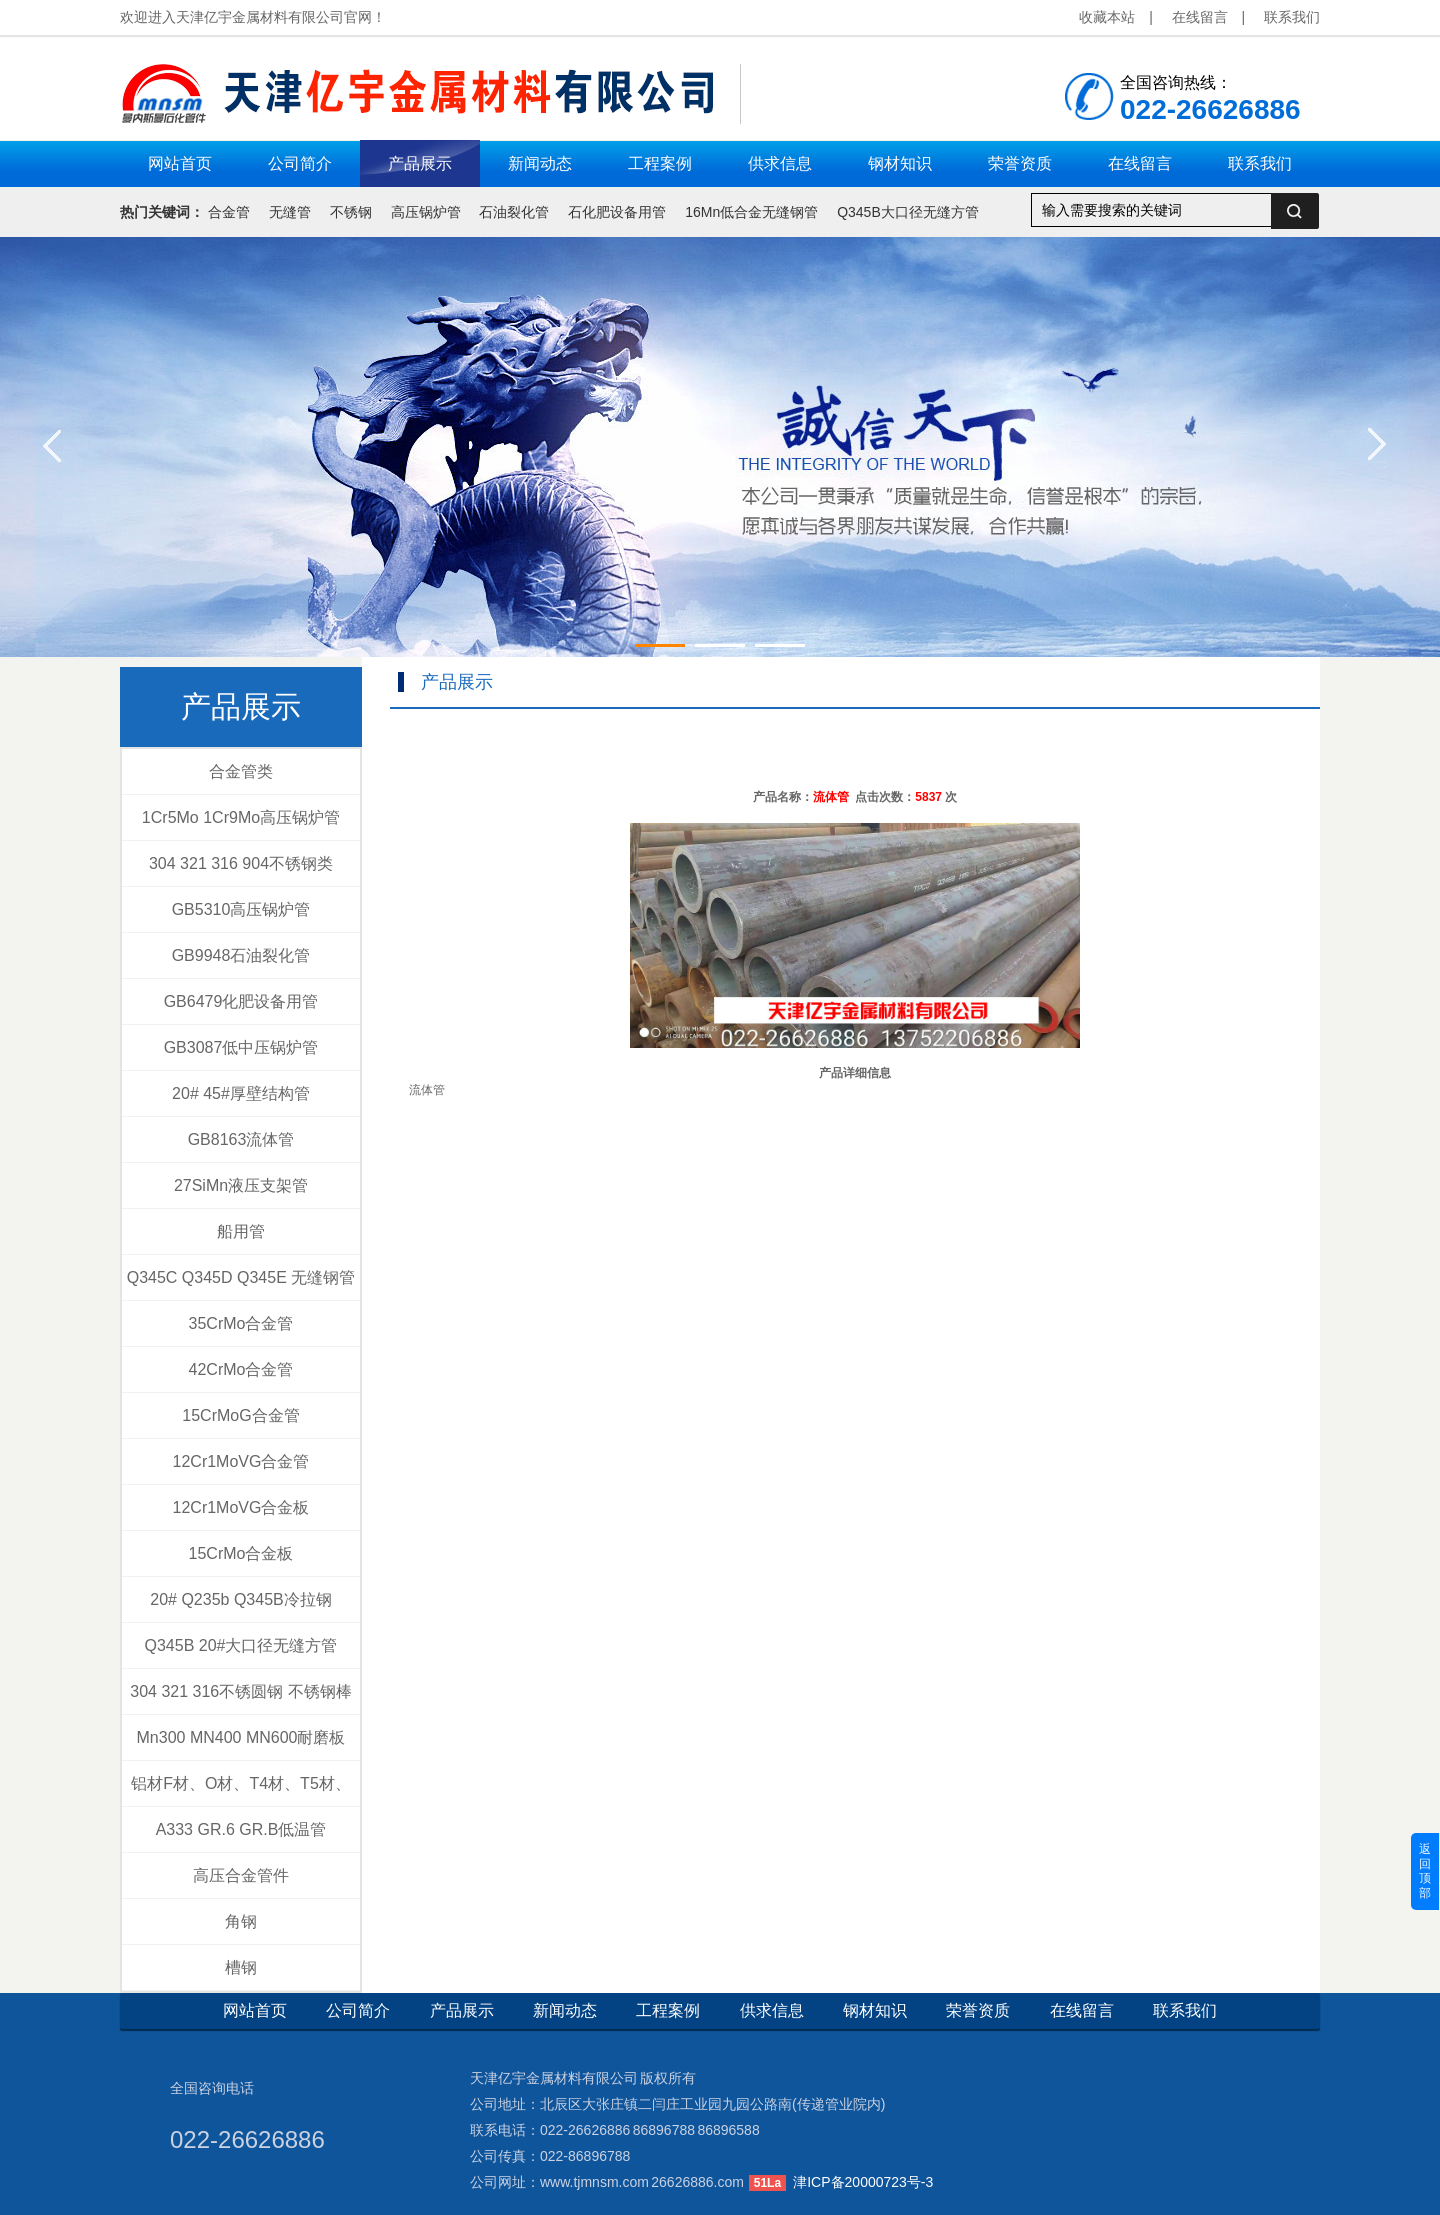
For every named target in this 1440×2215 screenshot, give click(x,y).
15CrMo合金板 (241, 1553)
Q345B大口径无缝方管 (908, 212)
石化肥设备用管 (617, 212)
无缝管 (290, 212)
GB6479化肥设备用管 (241, 1001)
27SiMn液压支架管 (241, 1185)
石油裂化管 (514, 212)
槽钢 (241, 1967)
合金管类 (241, 771)
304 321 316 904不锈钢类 (241, 863)
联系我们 (1292, 17)
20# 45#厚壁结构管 (241, 1093)
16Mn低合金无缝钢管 (751, 212)
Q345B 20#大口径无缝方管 (241, 1645)
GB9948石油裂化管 (241, 955)
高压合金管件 (241, 1875)
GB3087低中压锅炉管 (241, 1047)
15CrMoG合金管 (240, 1415)
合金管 (229, 212)
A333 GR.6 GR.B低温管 (241, 1829)
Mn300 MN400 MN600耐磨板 (241, 1737)
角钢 (241, 1921)
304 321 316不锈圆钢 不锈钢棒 (240, 1691)
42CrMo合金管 (241, 1369)
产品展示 (241, 706)
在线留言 (1200, 17)
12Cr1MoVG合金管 (241, 1461)
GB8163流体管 (241, 1139)
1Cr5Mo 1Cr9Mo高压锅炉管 (241, 817)
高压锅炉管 (426, 212)
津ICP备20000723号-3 (863, 2182)
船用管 (241, 1231)
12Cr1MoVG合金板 (241, 1507)
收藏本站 (1107, 17)
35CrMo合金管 (241, 1323)
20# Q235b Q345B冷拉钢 (240, 1599)
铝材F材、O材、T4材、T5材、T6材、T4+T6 (241, 1791)
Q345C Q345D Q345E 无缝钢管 (241, 1277)
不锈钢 (351, 212)
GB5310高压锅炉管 (241, 909)
